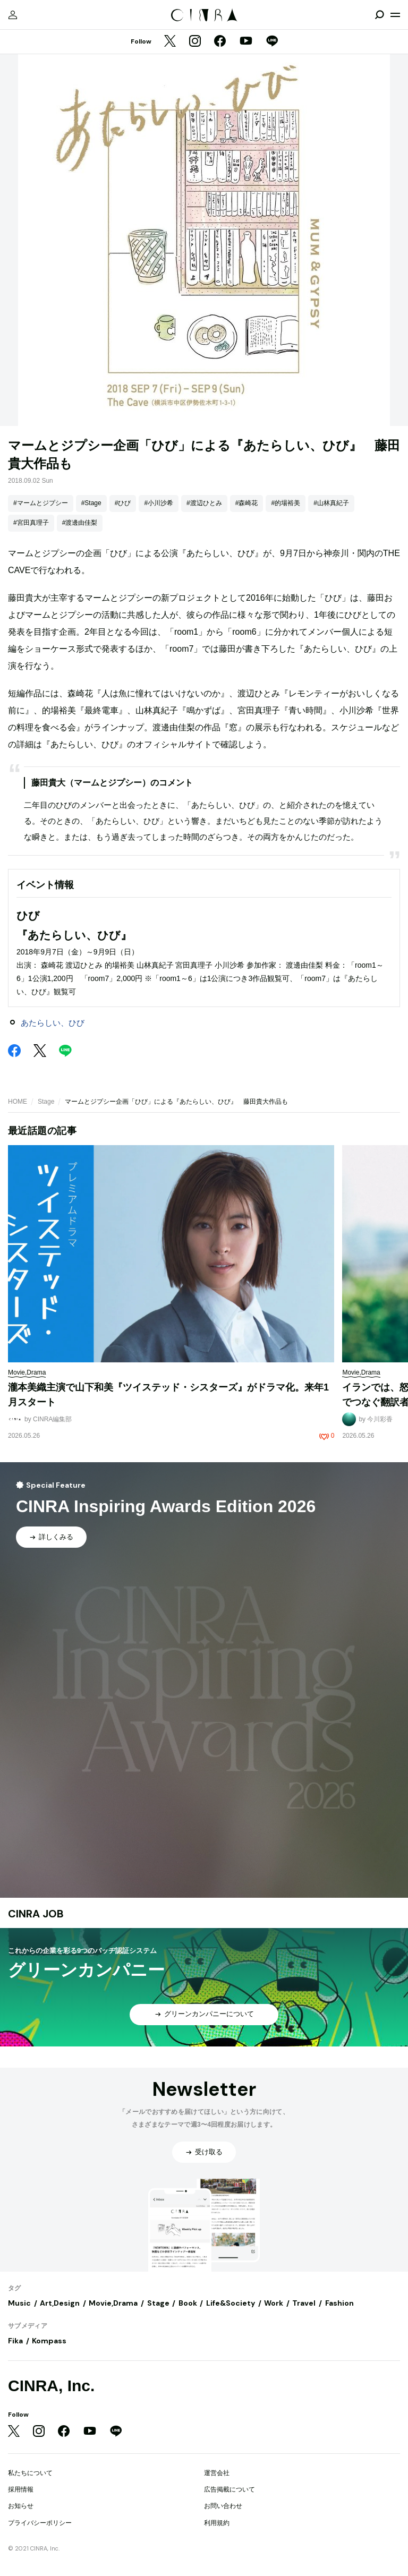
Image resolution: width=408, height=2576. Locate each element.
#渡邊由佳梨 (80, 522)
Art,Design (60, 2303)
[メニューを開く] (395, 15)
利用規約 (217, 2523)
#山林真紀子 (331, 503)
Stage (46, 1101)
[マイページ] (13, 15)
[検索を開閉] (379, 15)
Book (187, 2303)
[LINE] (272, 42)
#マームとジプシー (40, 503)
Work (273, 2303)
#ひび (123, 503)
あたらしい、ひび (52, 1022)
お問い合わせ (223, 2506)
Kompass (49, 2340)
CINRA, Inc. (51, 2385)
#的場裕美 (285, 503)
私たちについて (30, 2473)
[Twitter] (170, 42)
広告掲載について (229, 2489)
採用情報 (20, 2489)
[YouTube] (246, 42)
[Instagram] (195, 42)
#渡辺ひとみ (204, 503)
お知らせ (20, 2506)
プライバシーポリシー (40, 2523)
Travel (304, 2303)
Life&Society (230, 2303)
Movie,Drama (113, 2303)
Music (19, 2303)
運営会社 (217, 2473)
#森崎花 (246, 503)
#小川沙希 (158, 503)
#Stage (91, 503)
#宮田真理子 (31, 522)
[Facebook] (220, 42)
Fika (15, 2340)
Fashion (339, 2303)
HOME (17, 1101)
